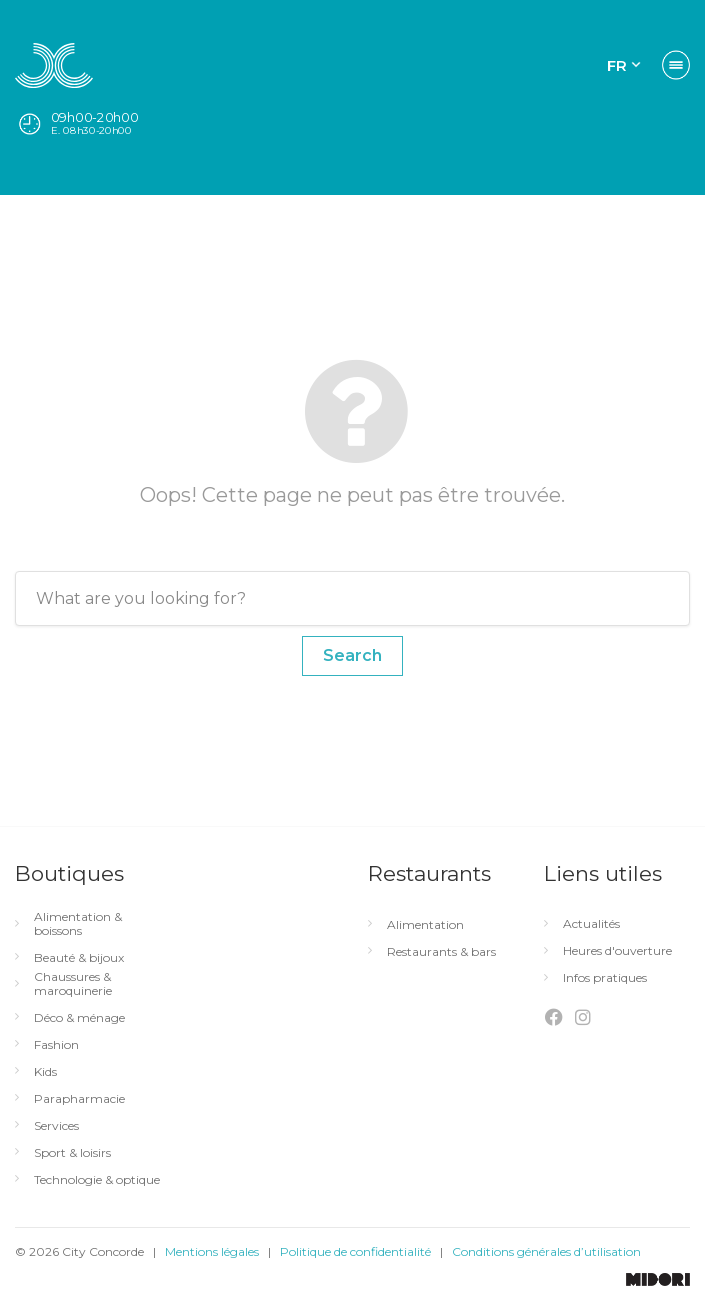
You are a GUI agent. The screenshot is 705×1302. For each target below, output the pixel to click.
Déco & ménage (79, 1018)
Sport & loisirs (72, 1153)
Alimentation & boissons (78, 924)
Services (56, 1126)
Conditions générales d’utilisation (546, 1251)
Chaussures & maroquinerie (73, 984)
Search (352, 655)
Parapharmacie (79, 1099)
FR (617, 65)
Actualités (591, 924)
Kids (45, 1072)
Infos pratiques (605, 978)
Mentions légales (212, 1251)
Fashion (56, 1045)
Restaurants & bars (441, 952)
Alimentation (425, 925)
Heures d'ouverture (617, 951)
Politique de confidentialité (355, 1251)
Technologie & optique (97, 1180)
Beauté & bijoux (79, 958)
